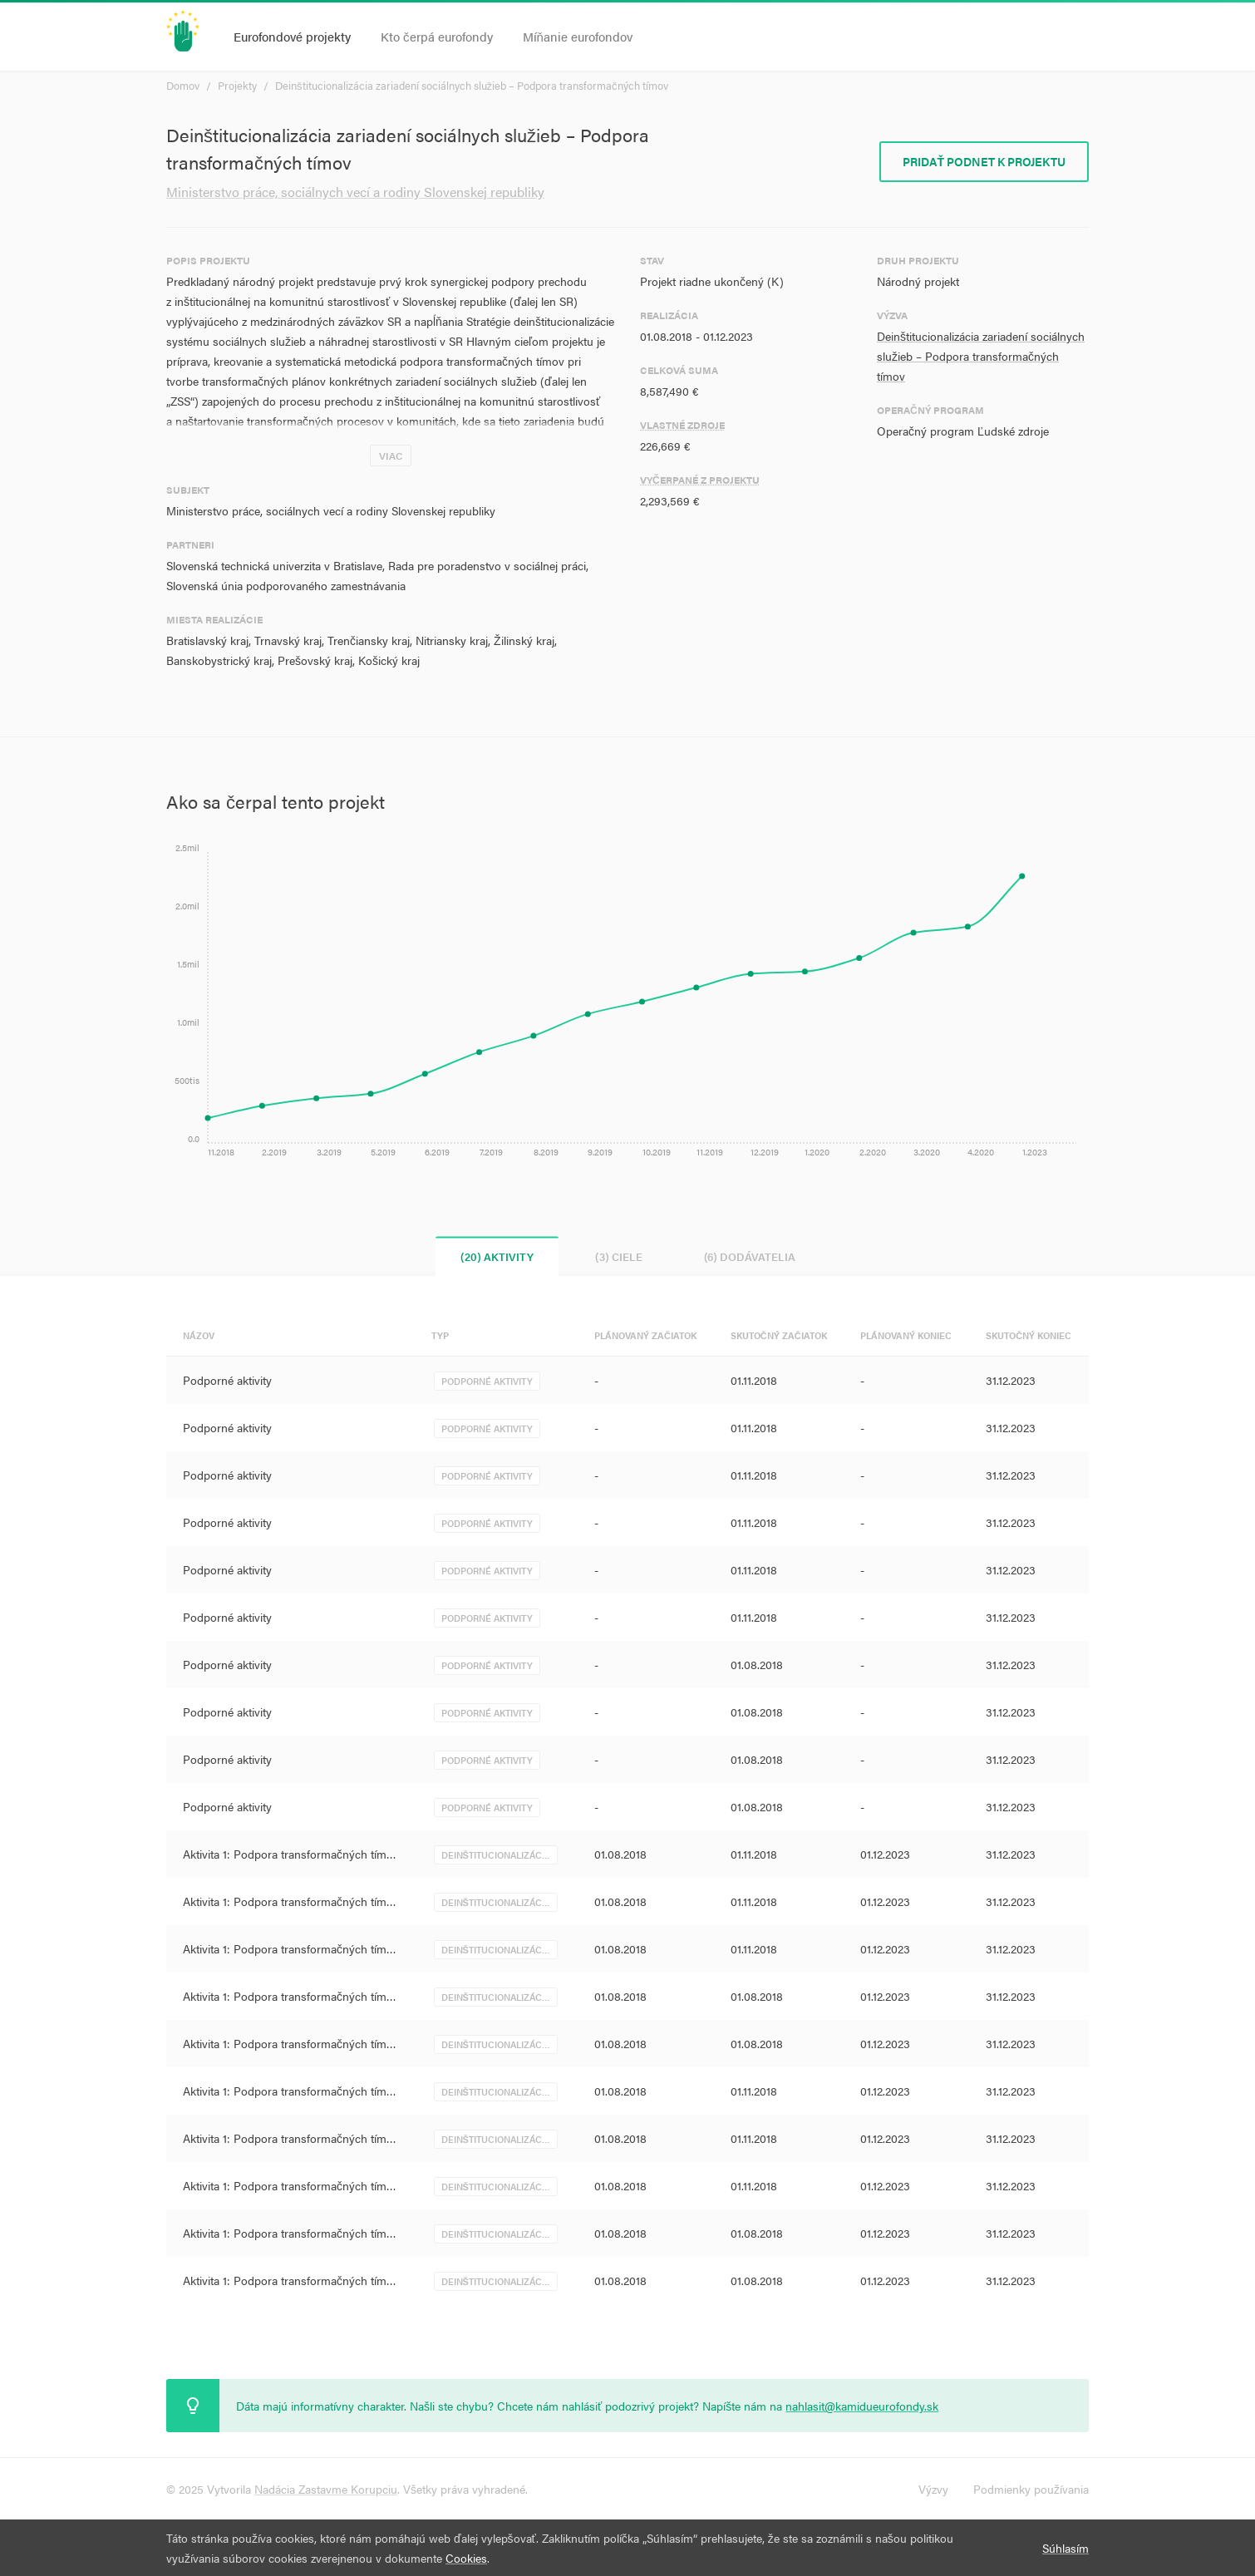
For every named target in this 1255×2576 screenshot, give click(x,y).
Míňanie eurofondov (577, 36)
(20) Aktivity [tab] (497, 1256)
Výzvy (933, 2488)
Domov (182, 85)
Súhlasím (1065, 2547)
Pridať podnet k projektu (984, 161)
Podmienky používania (1031, 2488)
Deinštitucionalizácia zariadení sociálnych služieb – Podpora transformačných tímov (471, 85)
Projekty (237, 85)
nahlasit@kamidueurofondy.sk (861, 2405)
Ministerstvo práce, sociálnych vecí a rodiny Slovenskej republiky (355, 191)
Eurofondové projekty (292, 36)
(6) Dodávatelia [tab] (749, 1256)
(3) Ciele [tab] (618, 1256)
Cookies (466, 2557)
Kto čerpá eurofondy (437, 36)
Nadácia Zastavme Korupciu (325, 2488)
